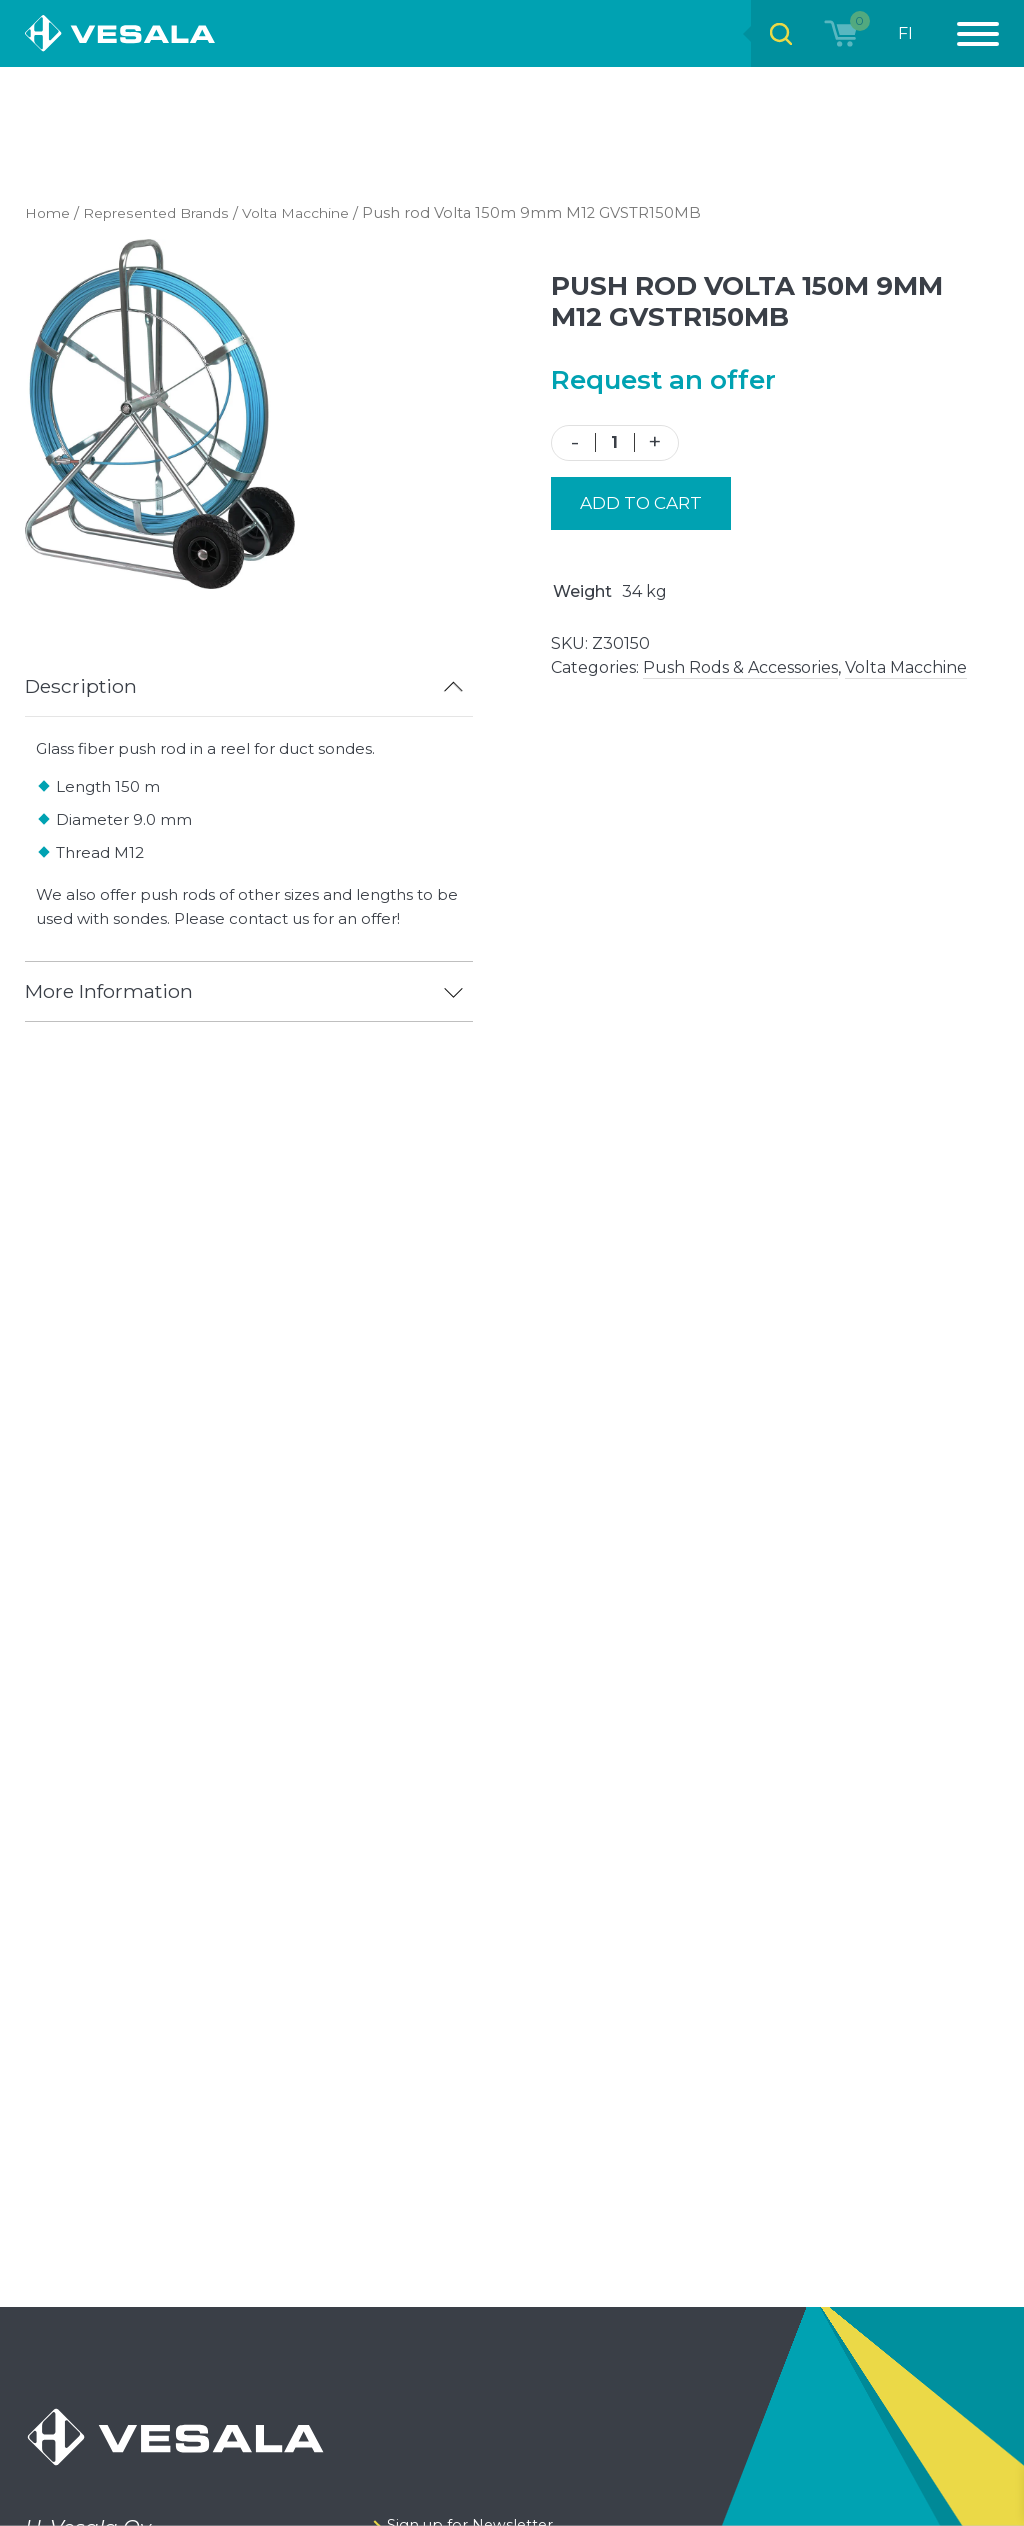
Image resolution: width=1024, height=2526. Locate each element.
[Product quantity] (615, 442)
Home (49, 213)
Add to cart (641, 503)
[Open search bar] (776, 33)
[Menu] (967, 33)
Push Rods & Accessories (740, 667)
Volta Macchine (313, 213)
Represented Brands (165, 213)
